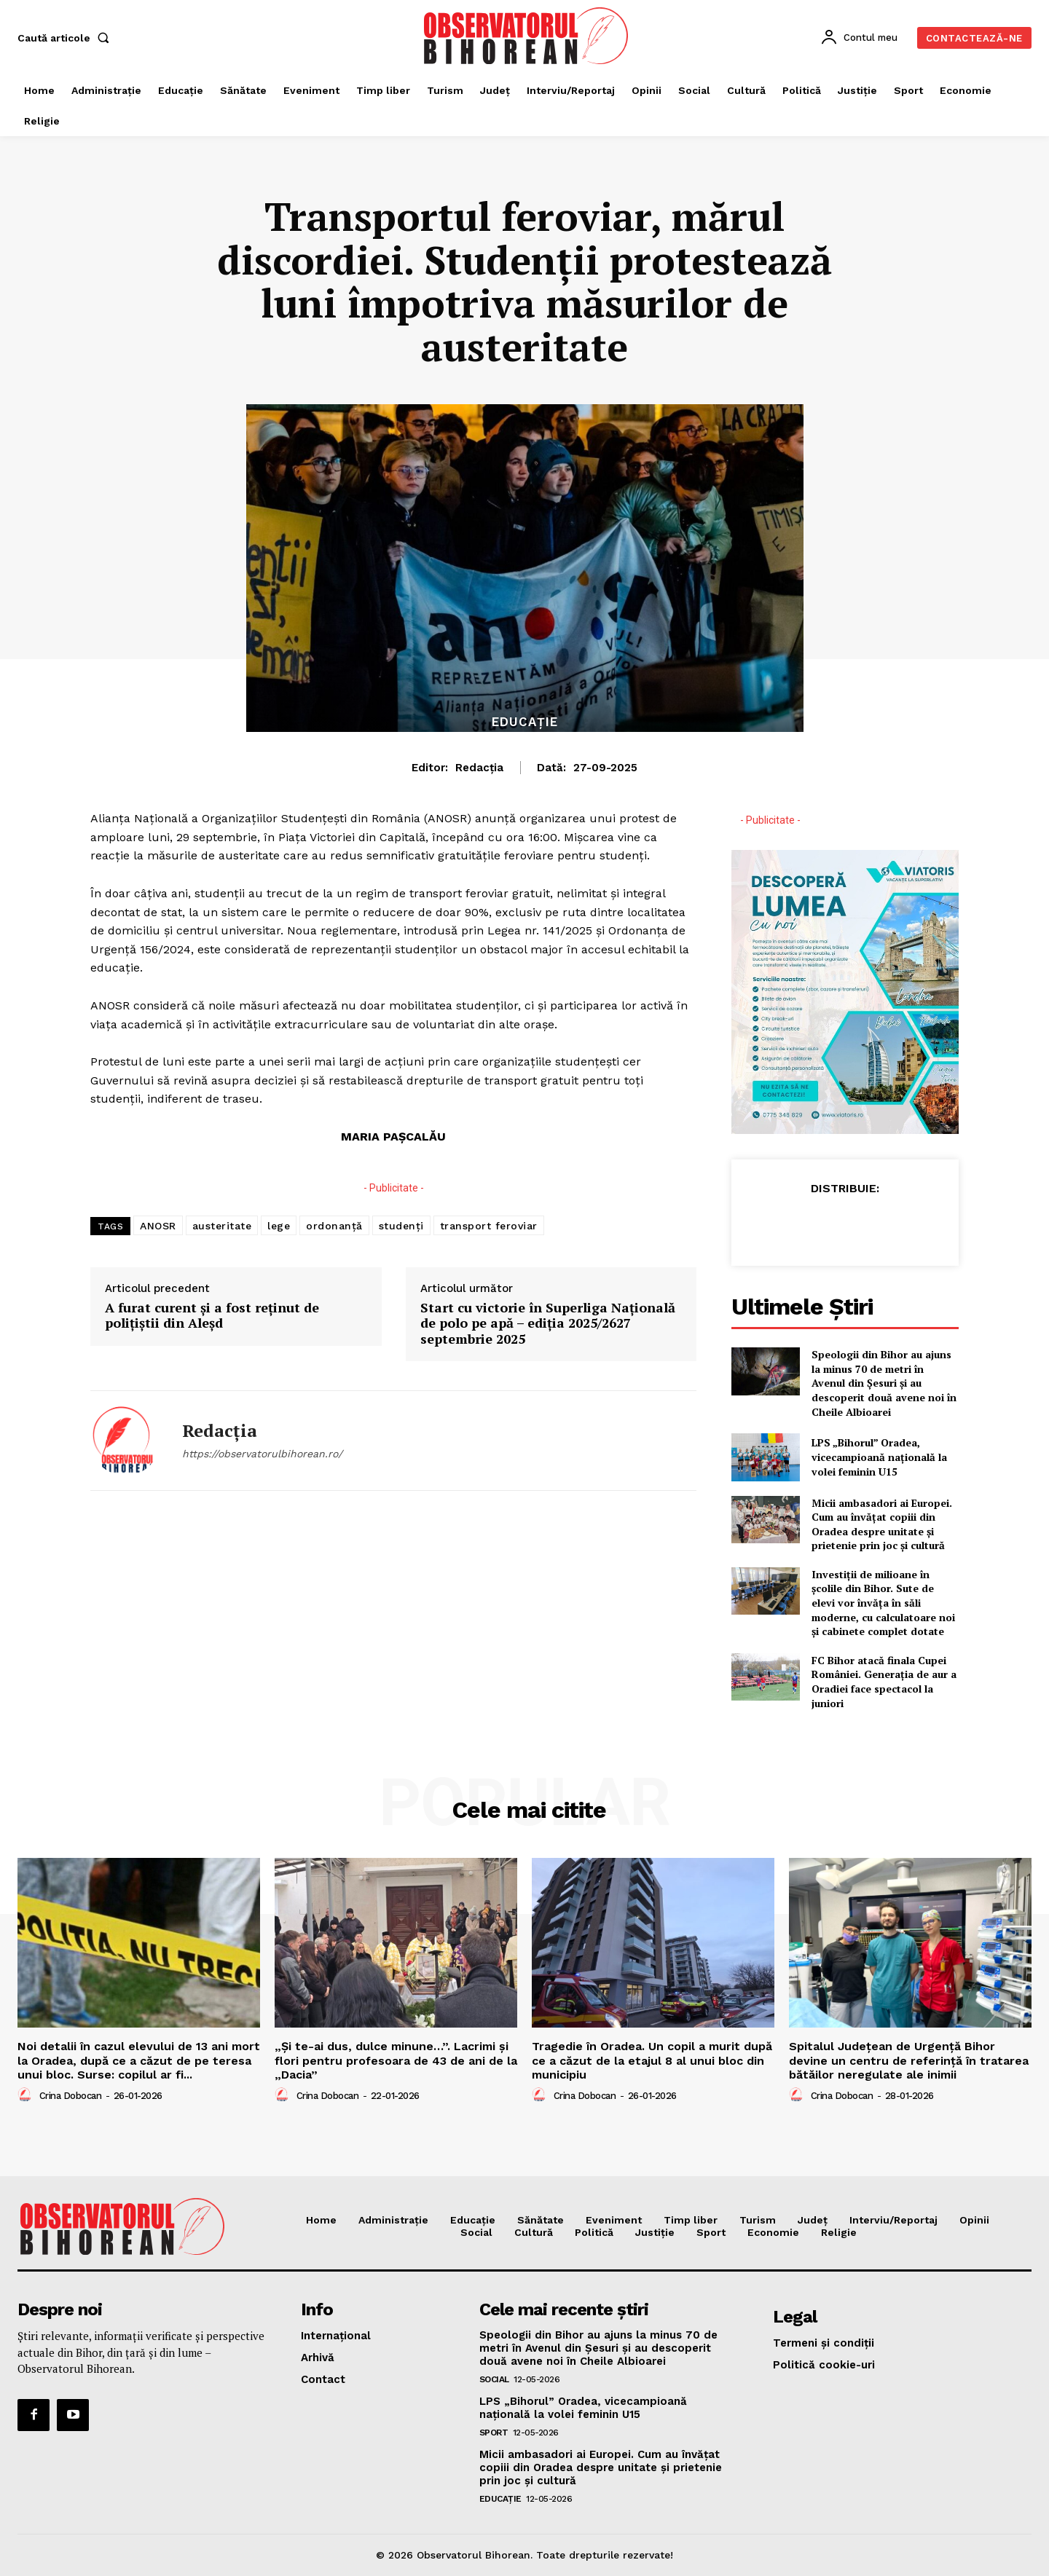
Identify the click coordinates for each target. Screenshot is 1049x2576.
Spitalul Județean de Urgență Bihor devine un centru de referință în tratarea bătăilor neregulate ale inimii (909, 2060)
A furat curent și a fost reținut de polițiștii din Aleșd (212, 1315)
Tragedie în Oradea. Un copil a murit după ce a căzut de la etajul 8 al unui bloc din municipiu (652, 2060)
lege (278, 1226)
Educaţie (525, 722)
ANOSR (158, 1226)
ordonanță (334, 1226)
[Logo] (526, 35)
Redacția (479, 767)
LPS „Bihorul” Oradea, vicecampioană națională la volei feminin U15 (879, 1456)
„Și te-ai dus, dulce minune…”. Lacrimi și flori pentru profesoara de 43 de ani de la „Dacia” (396, 2060)
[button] (66, 38)
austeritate (222, 1226)
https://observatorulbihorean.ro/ (262, 1454)
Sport (493, 2432)
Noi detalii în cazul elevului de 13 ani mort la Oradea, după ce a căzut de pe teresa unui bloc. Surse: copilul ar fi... (138, 2060)
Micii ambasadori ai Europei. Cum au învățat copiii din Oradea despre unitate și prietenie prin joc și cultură (882, 1524)
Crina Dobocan (70, 2095)
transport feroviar (489, 1226)
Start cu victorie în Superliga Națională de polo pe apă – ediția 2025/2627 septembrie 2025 (547, 1323)
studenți (401, 1226)
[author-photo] (26, 2095)
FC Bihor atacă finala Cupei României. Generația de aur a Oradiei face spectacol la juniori (884, 1681)
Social (494, 2379)
